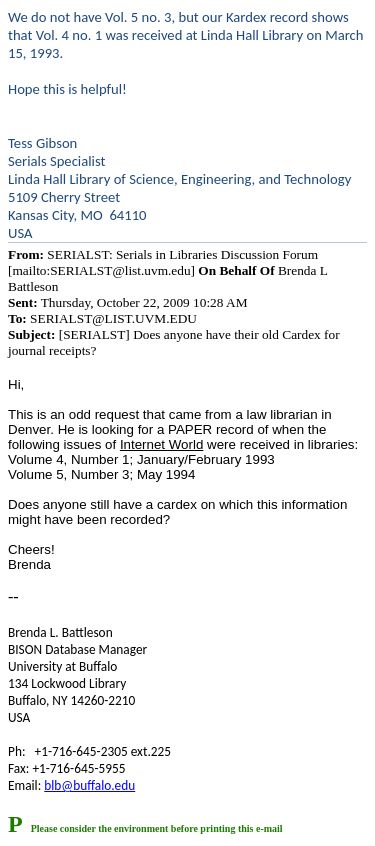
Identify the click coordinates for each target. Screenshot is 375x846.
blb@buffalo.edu (89, 785)
